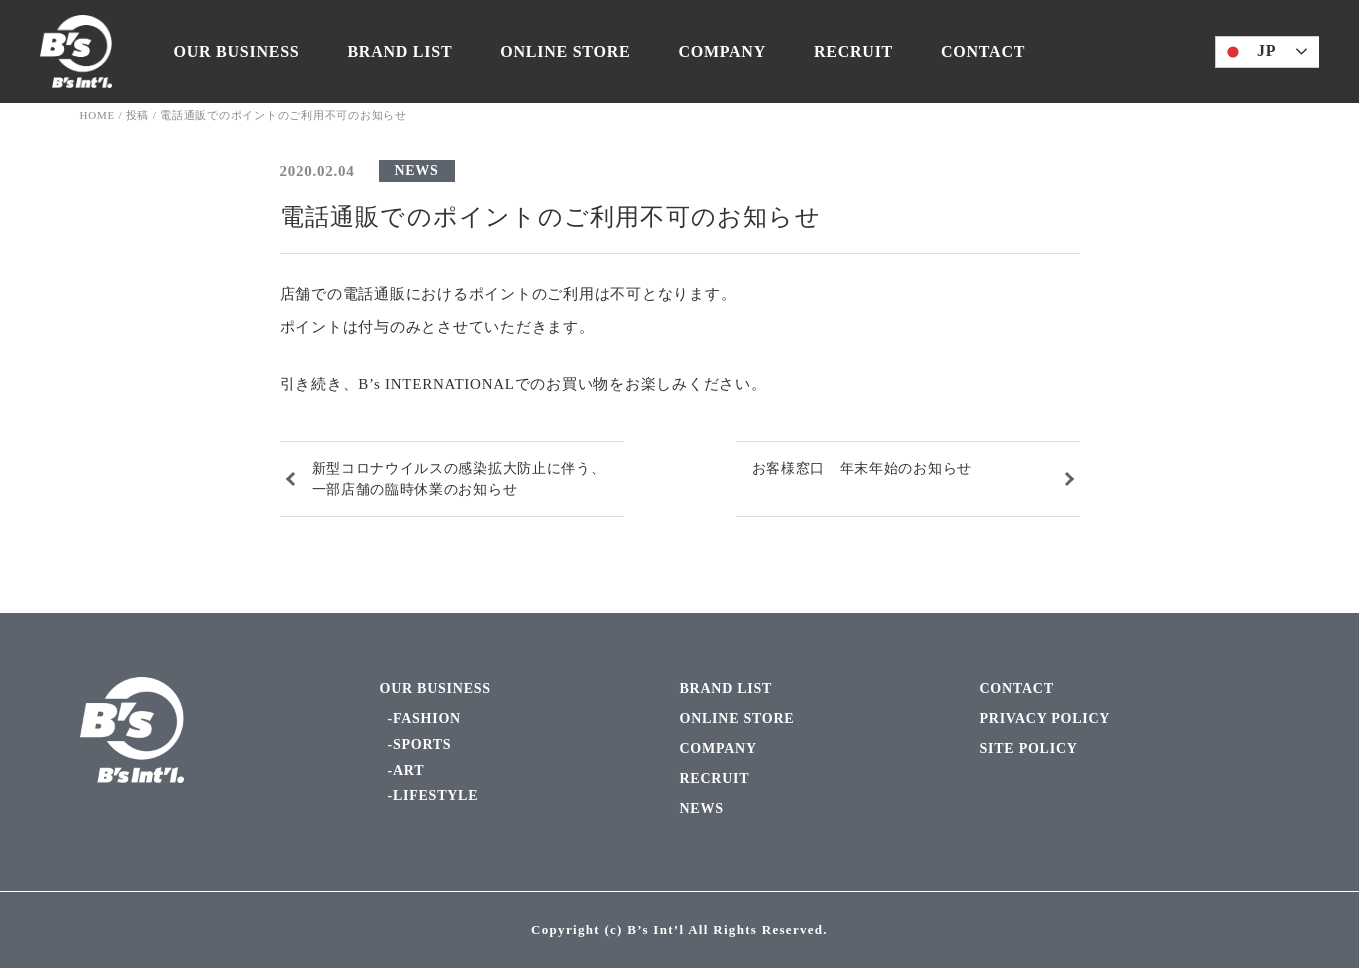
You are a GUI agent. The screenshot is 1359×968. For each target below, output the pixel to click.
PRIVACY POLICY (1045, 718)
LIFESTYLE (435, 795)
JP (1248, 52)
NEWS (417, 170)
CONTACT (983, 51)
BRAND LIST (399, 51)
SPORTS (422, 744)
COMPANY (722, 51)
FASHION (427, 718)
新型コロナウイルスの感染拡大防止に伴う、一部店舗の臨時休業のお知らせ (459, 479)
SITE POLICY (1029, 748)
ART (408, 770)
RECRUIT (853, 51)
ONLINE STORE (565, 51)
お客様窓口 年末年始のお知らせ (862, 468)
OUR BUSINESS (237, 51)
